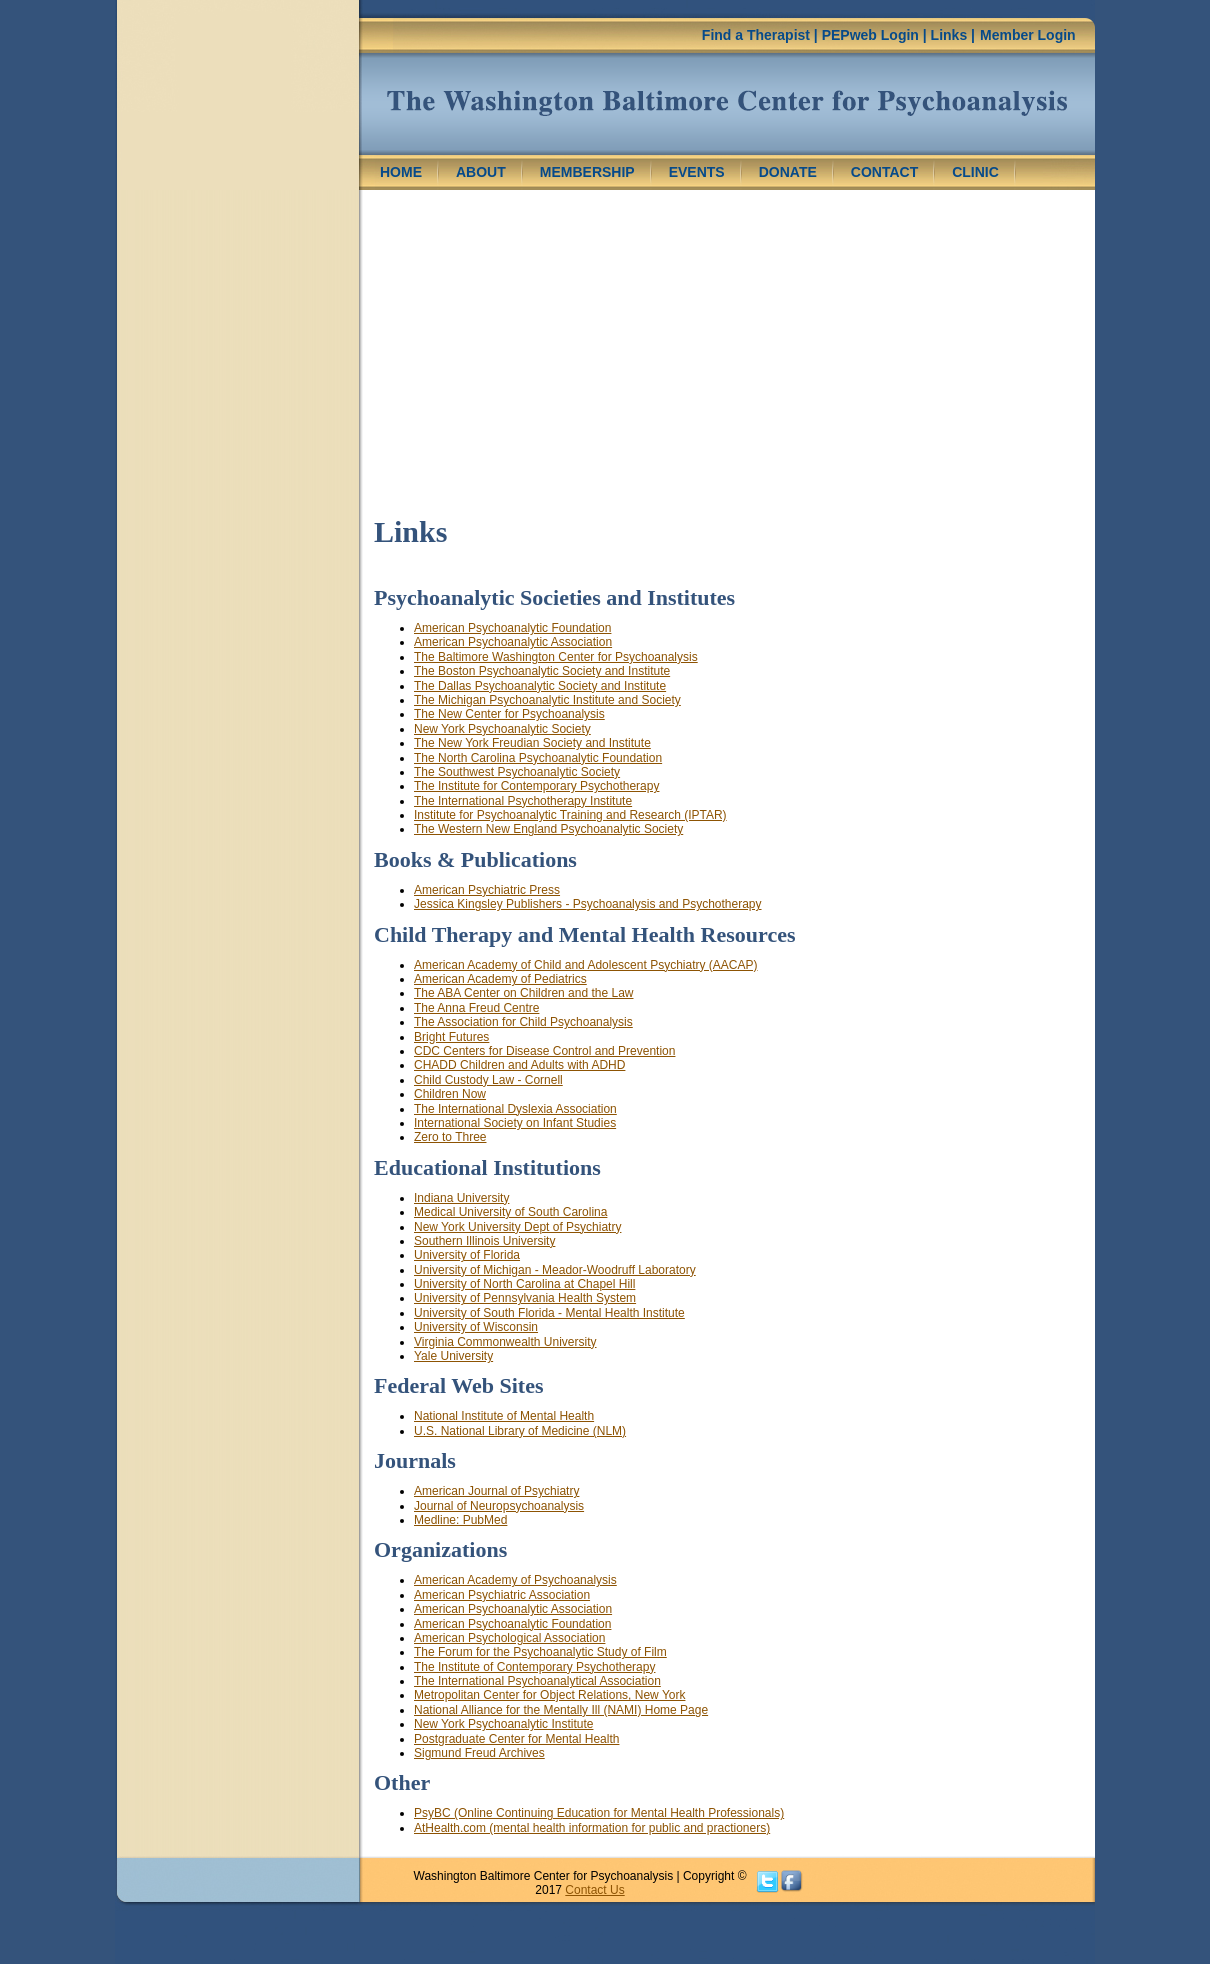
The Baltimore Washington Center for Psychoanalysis (556, 657)
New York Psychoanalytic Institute (503, 1724)
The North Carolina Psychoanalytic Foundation (538, 758)
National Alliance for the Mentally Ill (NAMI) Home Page (561, 1710)
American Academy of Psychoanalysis (515, 1580)
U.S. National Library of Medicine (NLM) (520, 1431)
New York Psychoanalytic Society (502, 729)
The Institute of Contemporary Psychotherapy (534, 1667)
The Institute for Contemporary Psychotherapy (536, 786)
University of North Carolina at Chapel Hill (524, 1284)
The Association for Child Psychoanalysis (523, 1022)
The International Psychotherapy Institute (523, 801)
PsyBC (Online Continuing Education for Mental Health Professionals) (599, 1813)
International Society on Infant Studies (515, 1123)
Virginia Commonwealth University (505, 1342)
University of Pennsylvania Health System (525, 1298)
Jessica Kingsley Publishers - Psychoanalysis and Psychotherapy (588, 904)
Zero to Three (450, 1137)
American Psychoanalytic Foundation (512, 628)
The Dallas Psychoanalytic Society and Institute (540, 686)
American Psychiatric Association (502, 1595)
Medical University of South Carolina (510, 1212)
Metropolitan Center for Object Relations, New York (549, 1695)
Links (949, 35)
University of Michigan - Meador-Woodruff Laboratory (555, 1270)
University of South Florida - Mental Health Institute (549, 1313)
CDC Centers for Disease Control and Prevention (544, 1051)
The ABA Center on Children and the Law (523, 993)
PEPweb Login (870, 35)
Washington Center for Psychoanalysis (727, 104)
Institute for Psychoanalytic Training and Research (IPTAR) (570, 815)
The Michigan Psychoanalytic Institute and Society (547, 700)
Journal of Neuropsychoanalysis (499, 1506)
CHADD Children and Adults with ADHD (519, 1065)
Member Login (1028, 35)
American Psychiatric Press (487, 890)
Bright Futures (451, 1037)
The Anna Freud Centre (476, 1008)
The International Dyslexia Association (515, 1109)
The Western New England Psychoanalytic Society (548, 829)
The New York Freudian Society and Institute (532, 743)
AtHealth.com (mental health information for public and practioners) (592, 1828)
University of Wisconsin (476, 1327)
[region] (237, 178)
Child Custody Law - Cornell (488, 1080)
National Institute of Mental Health (504, 1416)
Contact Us (594, 1890)
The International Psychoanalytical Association (537, 1681)
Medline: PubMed (460, 1520)
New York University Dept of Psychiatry (517, 1227)
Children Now (450, 1094)
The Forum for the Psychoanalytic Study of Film (540, 1652)
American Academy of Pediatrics (500, 979)
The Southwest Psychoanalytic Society (517, 772)
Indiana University (461, 1198)
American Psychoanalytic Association (513, 642)
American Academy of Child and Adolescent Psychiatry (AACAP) (586, 965)
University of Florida (467, 1255)
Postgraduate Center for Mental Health (516, 1739)
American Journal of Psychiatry (496, 1491)
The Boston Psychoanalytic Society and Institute (542, 671)
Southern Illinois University (484, 1241)
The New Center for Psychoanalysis (509, 714)
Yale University (453, 1356)
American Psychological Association (509, 1638)
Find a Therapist (756, 35)
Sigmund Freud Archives (479, 1753)
